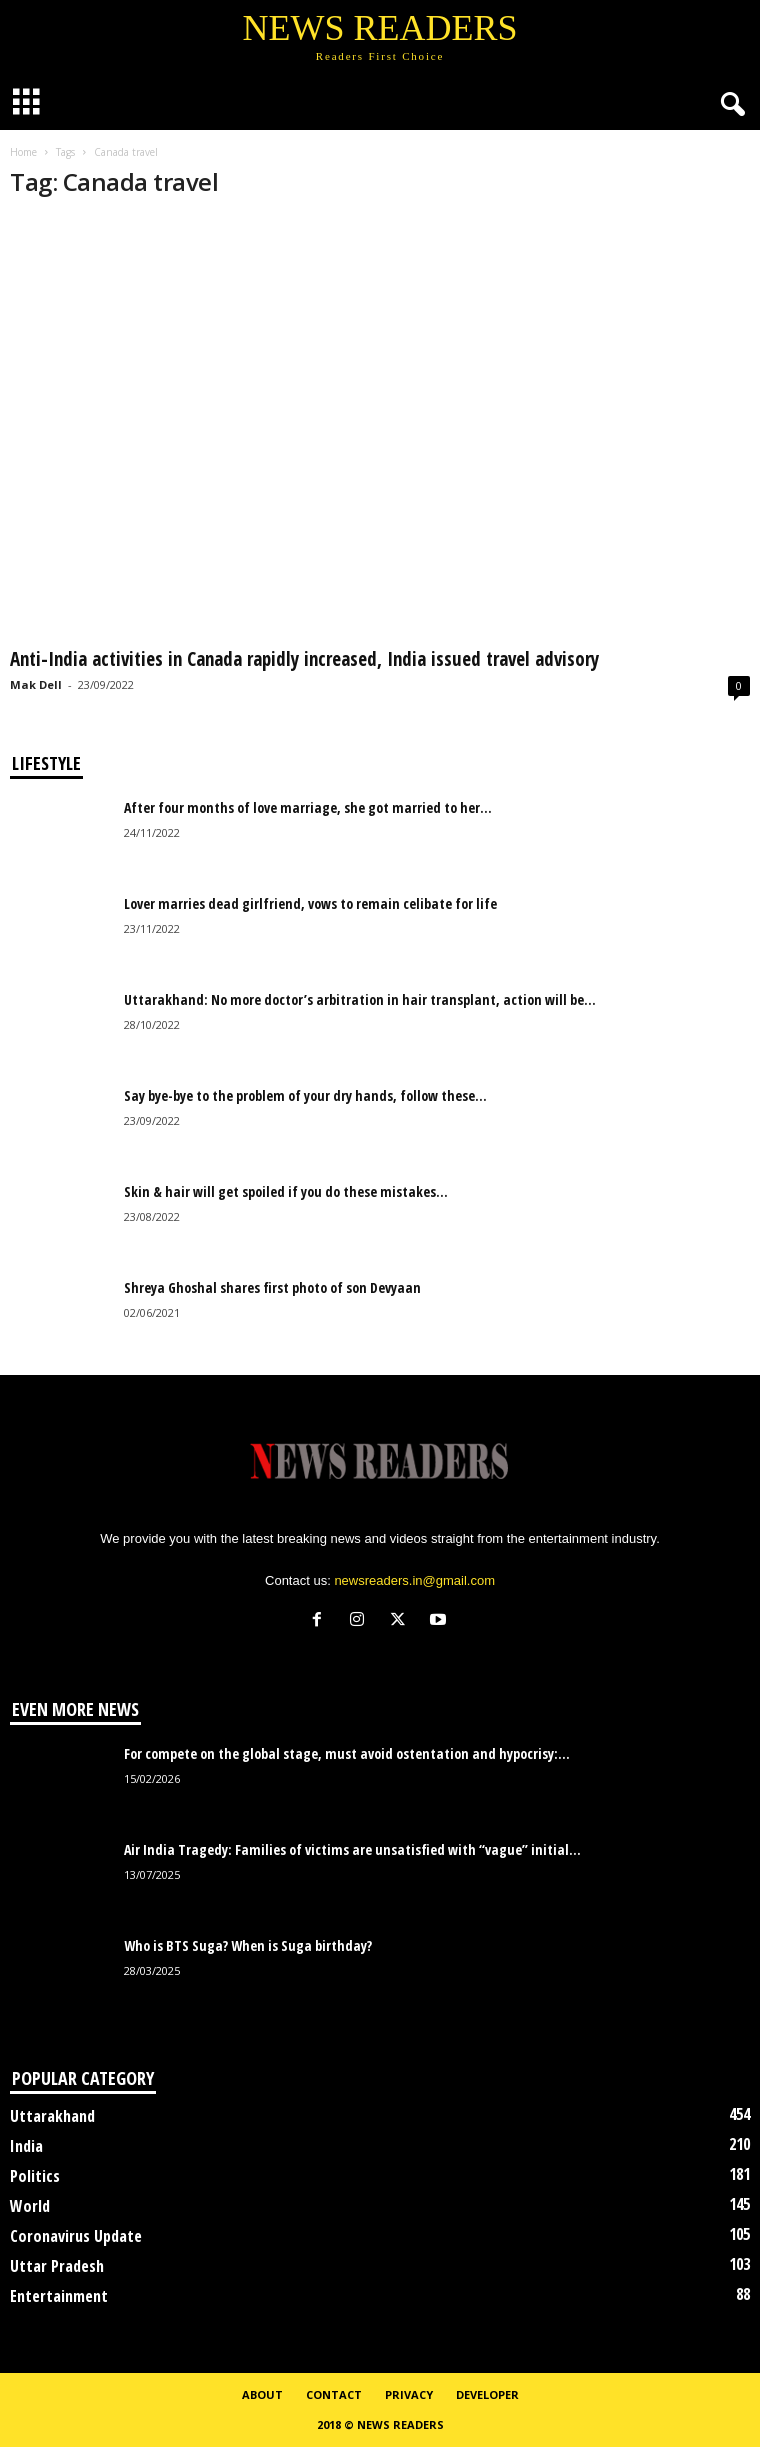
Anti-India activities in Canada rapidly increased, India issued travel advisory (304, 659)
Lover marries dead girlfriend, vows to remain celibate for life (310, 903)
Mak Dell (36, 684)
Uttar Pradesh (57, 2266)
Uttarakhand (52, 2116)
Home (23, 152)
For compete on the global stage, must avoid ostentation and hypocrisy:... (347, 1753)
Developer (487, 2394)
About (262, 2394)
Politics (35, 2176)
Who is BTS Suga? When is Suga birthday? (248, 1945)
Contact (334, 2394)
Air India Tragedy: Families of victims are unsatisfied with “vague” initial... (352, 1849)
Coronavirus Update (76, 2236)
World (30, 2206)
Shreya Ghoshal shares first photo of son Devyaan (272, 1287)
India (26, 2146)
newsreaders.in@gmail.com (414, 1580)
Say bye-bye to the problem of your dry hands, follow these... (305, 1095)
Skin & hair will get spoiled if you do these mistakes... (286, 1191)
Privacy (409, 2394)
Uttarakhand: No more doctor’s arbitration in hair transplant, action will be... (360, 999)
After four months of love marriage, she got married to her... (308, 807)
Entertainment (59, 2296)
